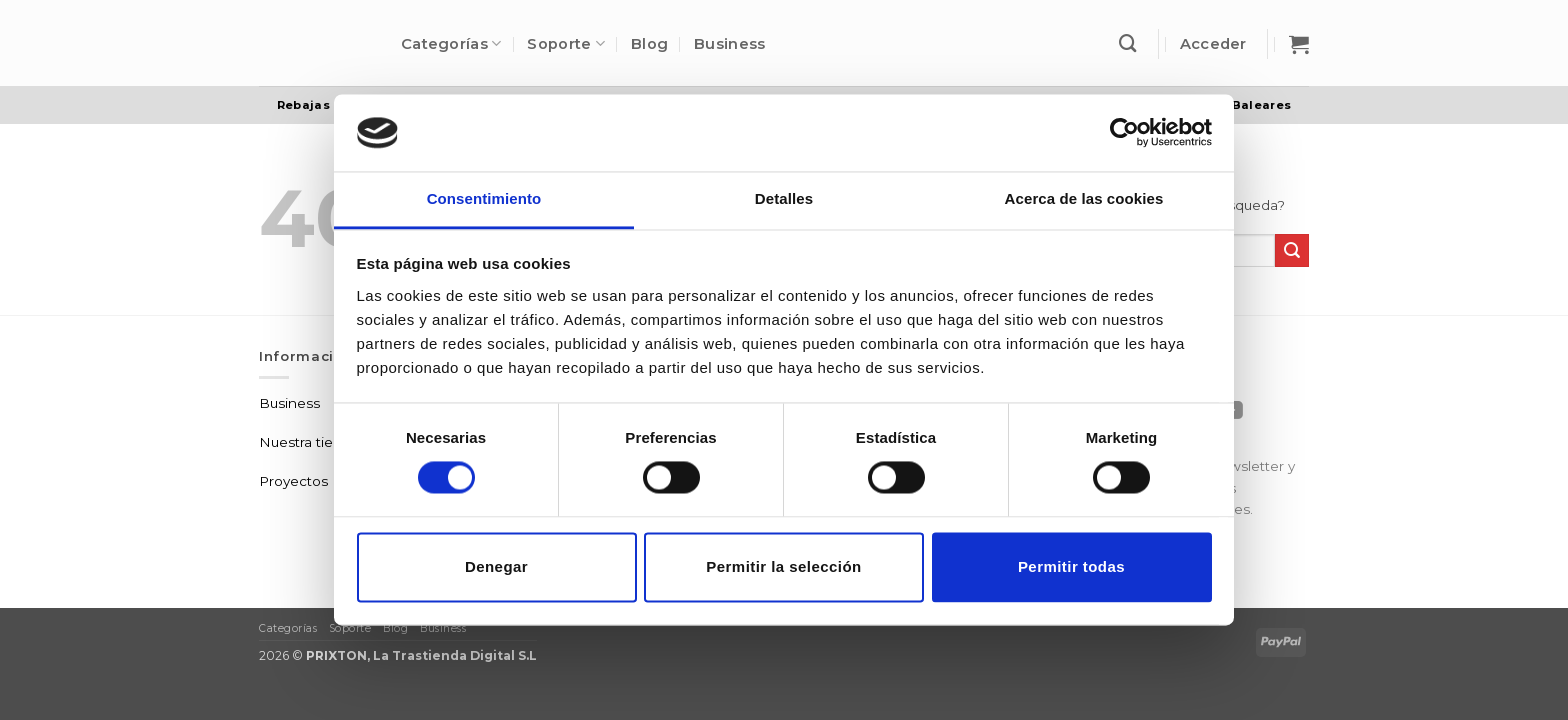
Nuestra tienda (309, 442)
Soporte (566, 43)
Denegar (496, 566)
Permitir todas (1071, 566)
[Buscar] (1128, 43)
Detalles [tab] (784, 198)
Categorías (451, 43)
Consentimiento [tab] (484, 198)
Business (729, 44)
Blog (649, 44)
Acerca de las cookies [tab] (1084, 198)
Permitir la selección (783, 566)
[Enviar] (1292, 250)
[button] (1213, 44)
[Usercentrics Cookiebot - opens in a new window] (1124, 133)
